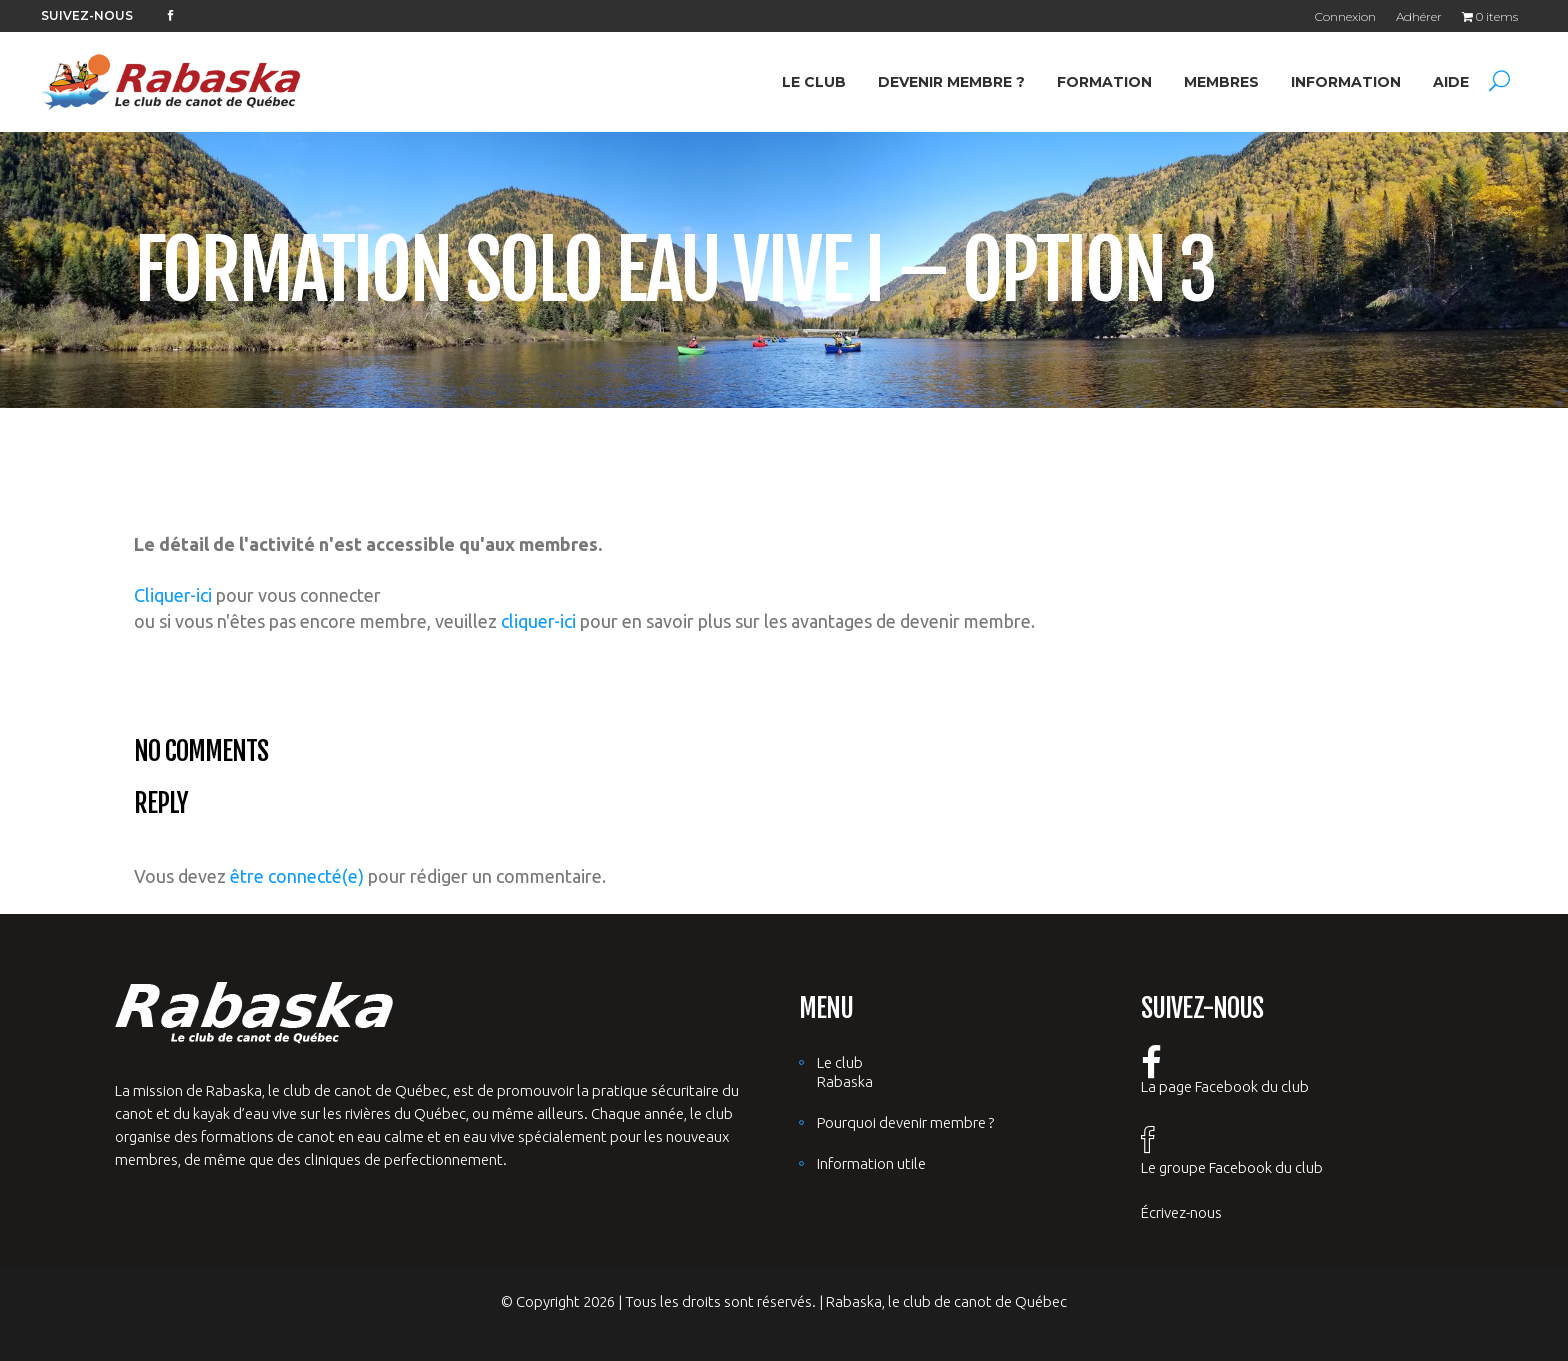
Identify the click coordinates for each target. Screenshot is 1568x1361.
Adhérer (1419, 16)
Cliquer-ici (173, 595)
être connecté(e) (297, 876)
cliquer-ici (538, 621)
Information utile (871, 1163)
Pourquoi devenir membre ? (905, 1122)
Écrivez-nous (1181, 1212)
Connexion (1345, 16)
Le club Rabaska (845, 1072)
